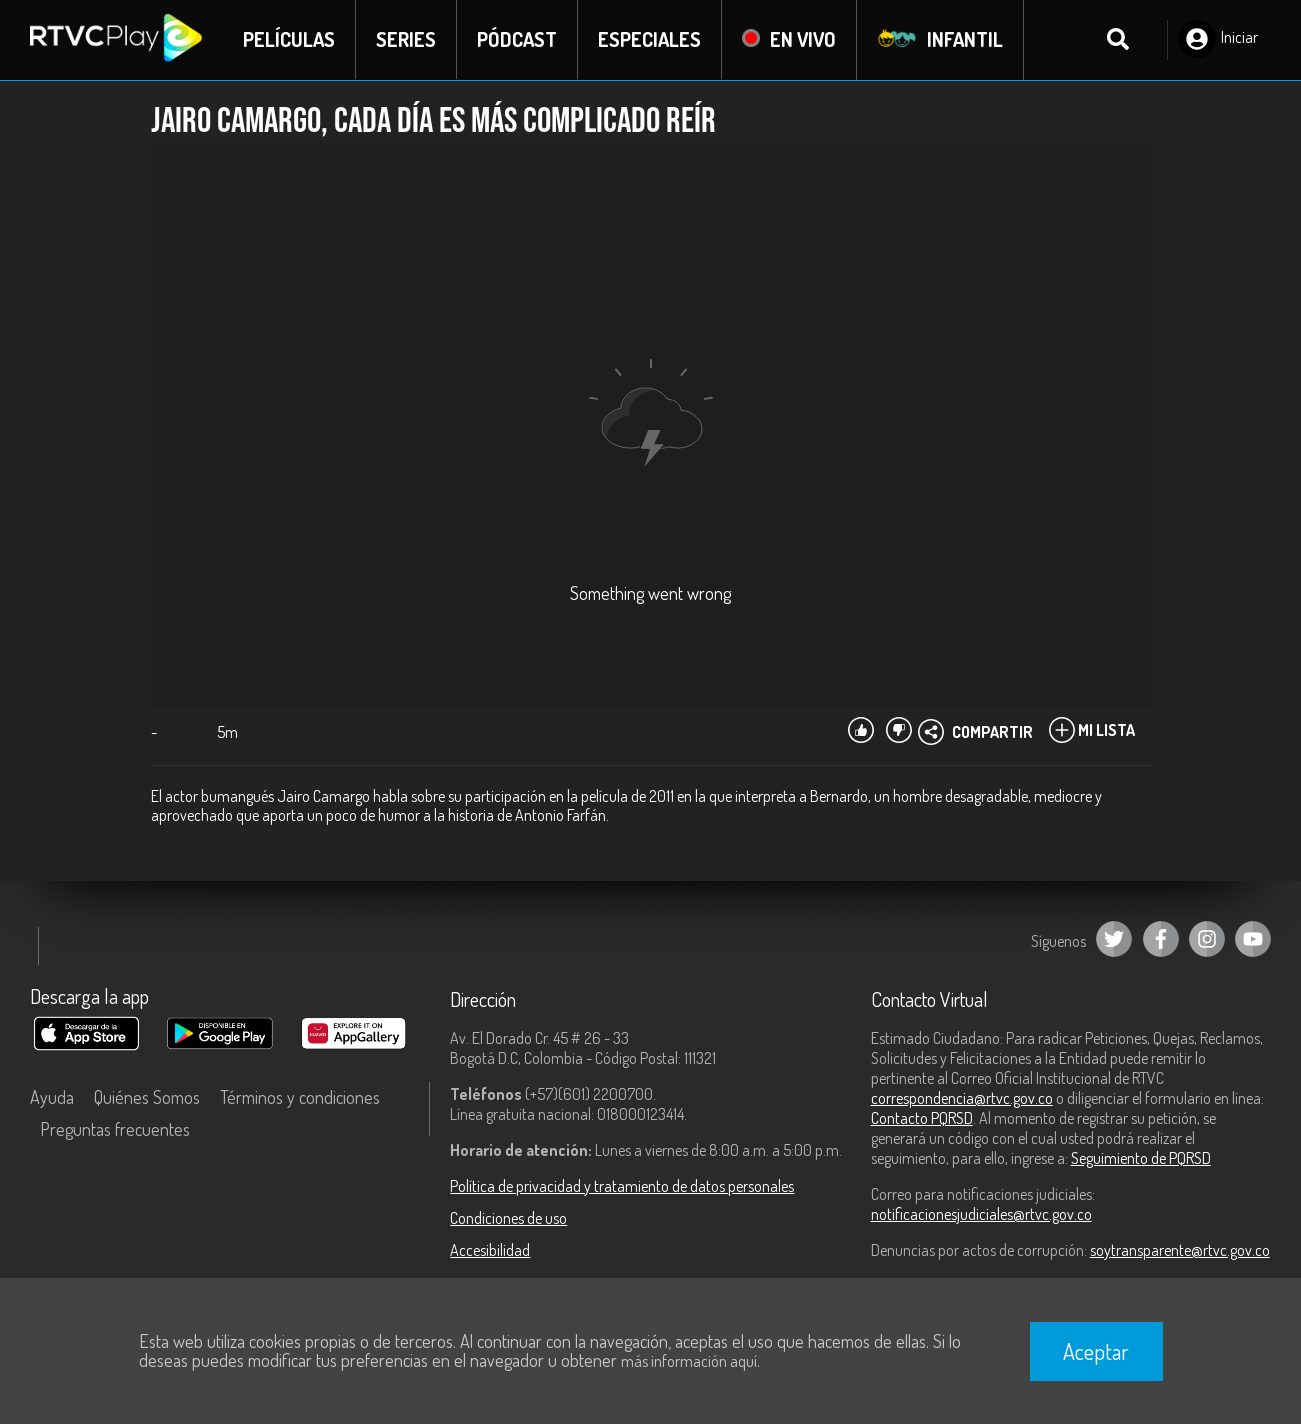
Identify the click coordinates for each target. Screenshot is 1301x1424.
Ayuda (52, 1097)
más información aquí (689, 1361)
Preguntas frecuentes (115, 1129)
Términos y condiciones (300, 1097)
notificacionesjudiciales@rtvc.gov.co (981, 1214)
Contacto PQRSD (922, 1118)
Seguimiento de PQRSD (1141, 1158)
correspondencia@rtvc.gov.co (962, 1098)
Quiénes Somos (147, 1097)
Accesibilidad (490, 1250)
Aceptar (1096, 1351)
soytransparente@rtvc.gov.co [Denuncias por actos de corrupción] (1180, 1250)
